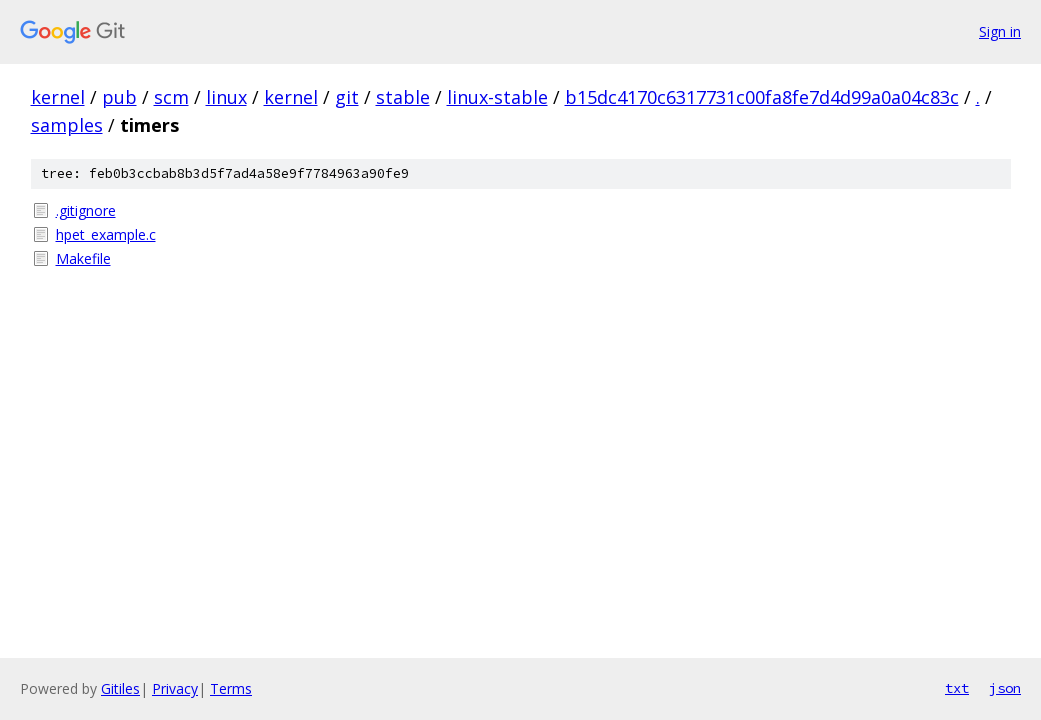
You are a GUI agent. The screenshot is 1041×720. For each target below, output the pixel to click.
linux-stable (497, 97)
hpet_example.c (106, 234)
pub (119, 97)
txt (957, 688)
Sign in (1000, 31)
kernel (58, 97)
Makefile (83, 258)
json (1005, 688)
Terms (231, 688)
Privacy (175, 688)
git (347, 97)
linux (226, 97)
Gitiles (120, 688)
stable (403, 97)
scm (171, 97)
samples (67, 125)
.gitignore (86, 210)
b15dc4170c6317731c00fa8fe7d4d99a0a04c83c (762, 97)
